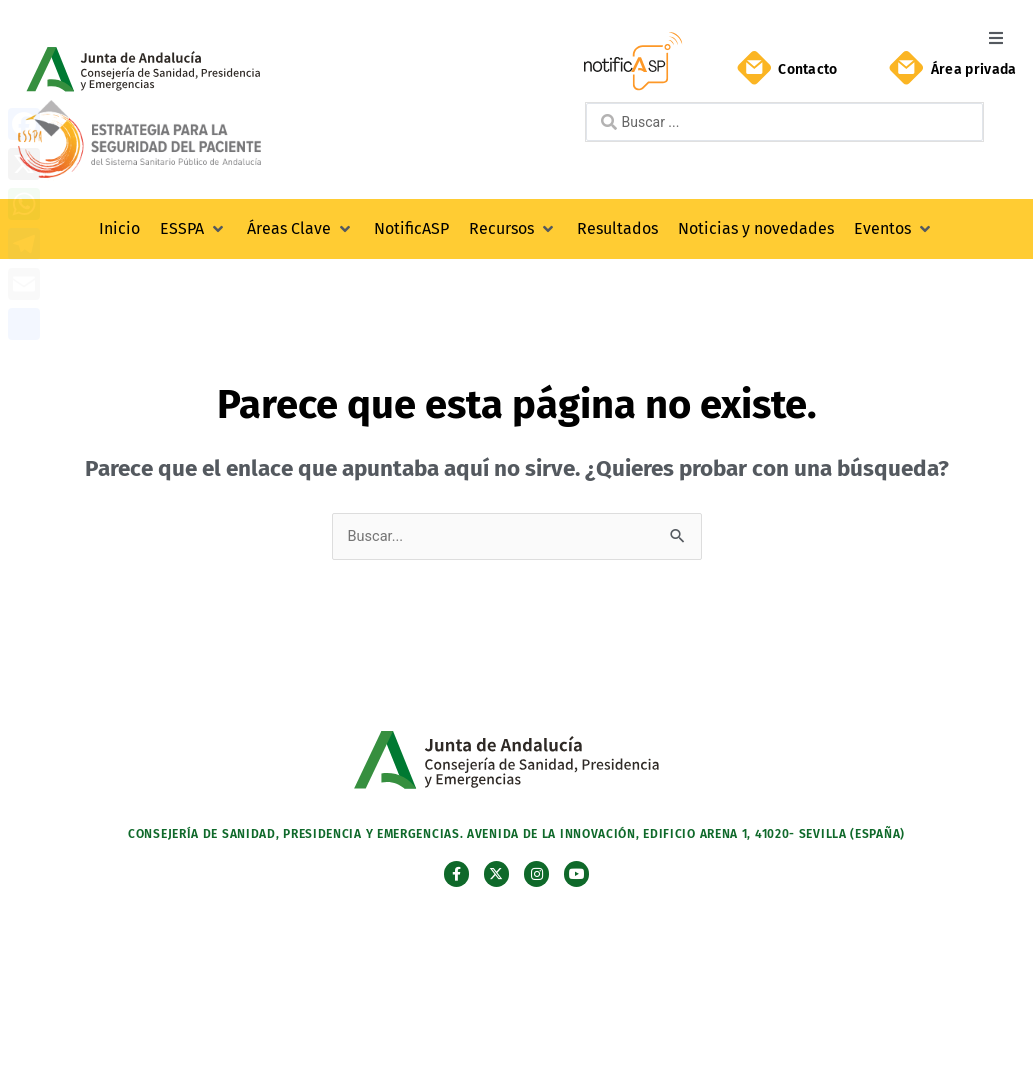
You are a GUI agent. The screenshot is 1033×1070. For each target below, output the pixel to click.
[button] (995, 37)
